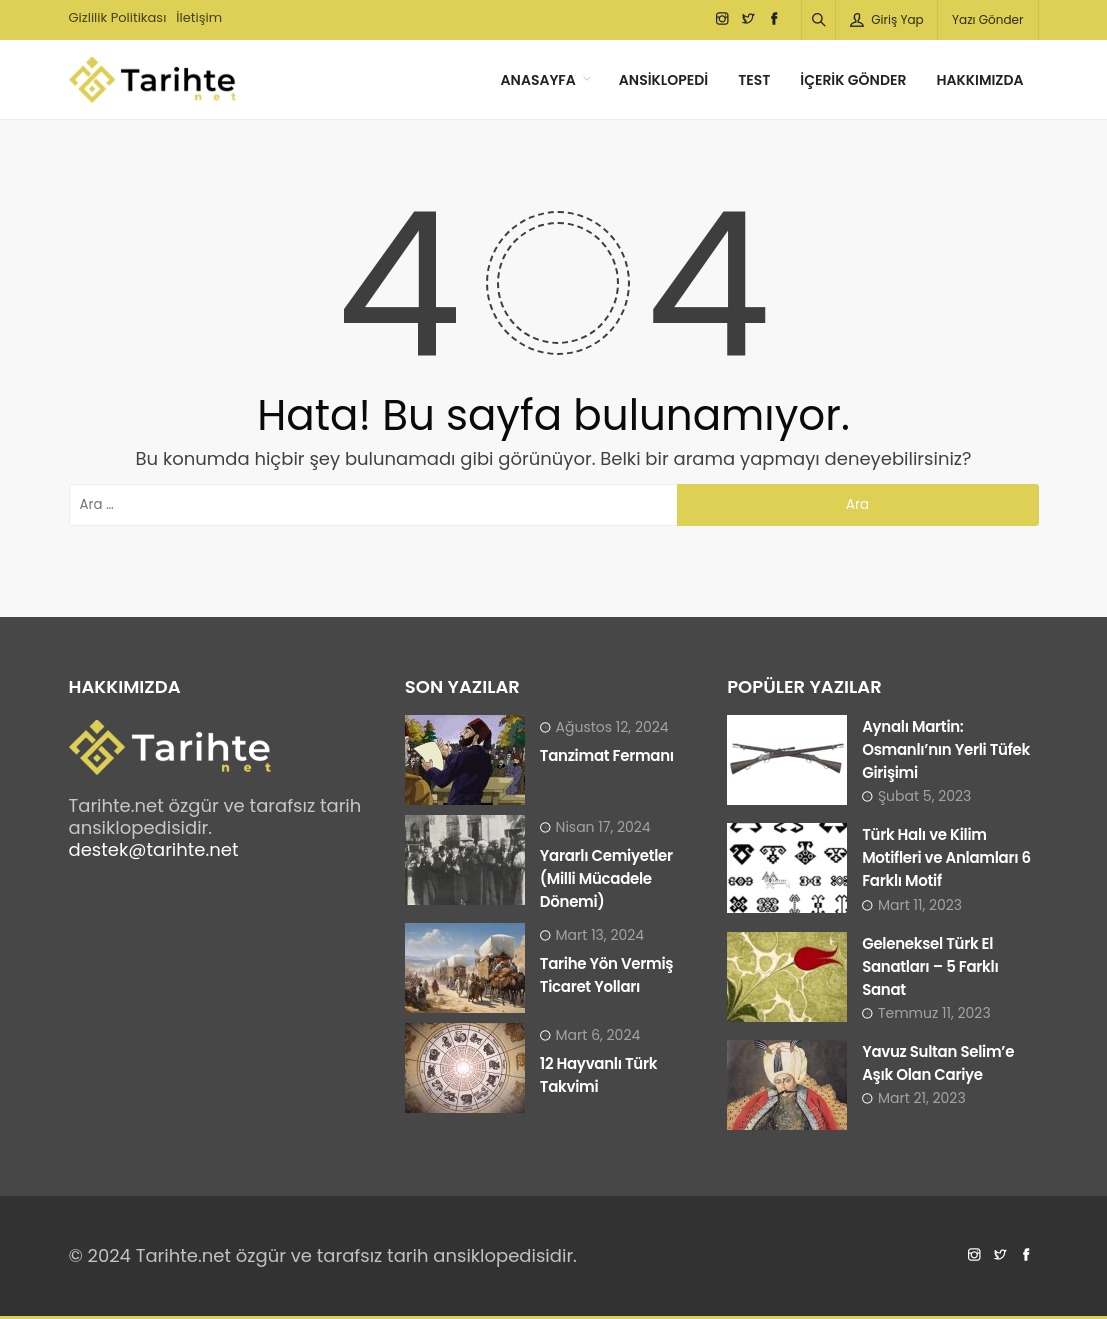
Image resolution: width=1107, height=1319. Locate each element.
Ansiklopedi (663, 80)
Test (754, 80)
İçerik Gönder (853, 80)
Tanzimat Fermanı (607, 755)
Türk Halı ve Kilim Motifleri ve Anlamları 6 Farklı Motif (946, 857)
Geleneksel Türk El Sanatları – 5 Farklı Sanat (930, 966)
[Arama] (819, 20)
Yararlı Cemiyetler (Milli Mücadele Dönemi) (606, 878)
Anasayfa (538, 80)
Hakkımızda (979, 80)
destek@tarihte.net (154, 849)
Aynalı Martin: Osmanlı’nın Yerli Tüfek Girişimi (946, 749)
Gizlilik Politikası (118, 17)
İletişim (199, 17)
